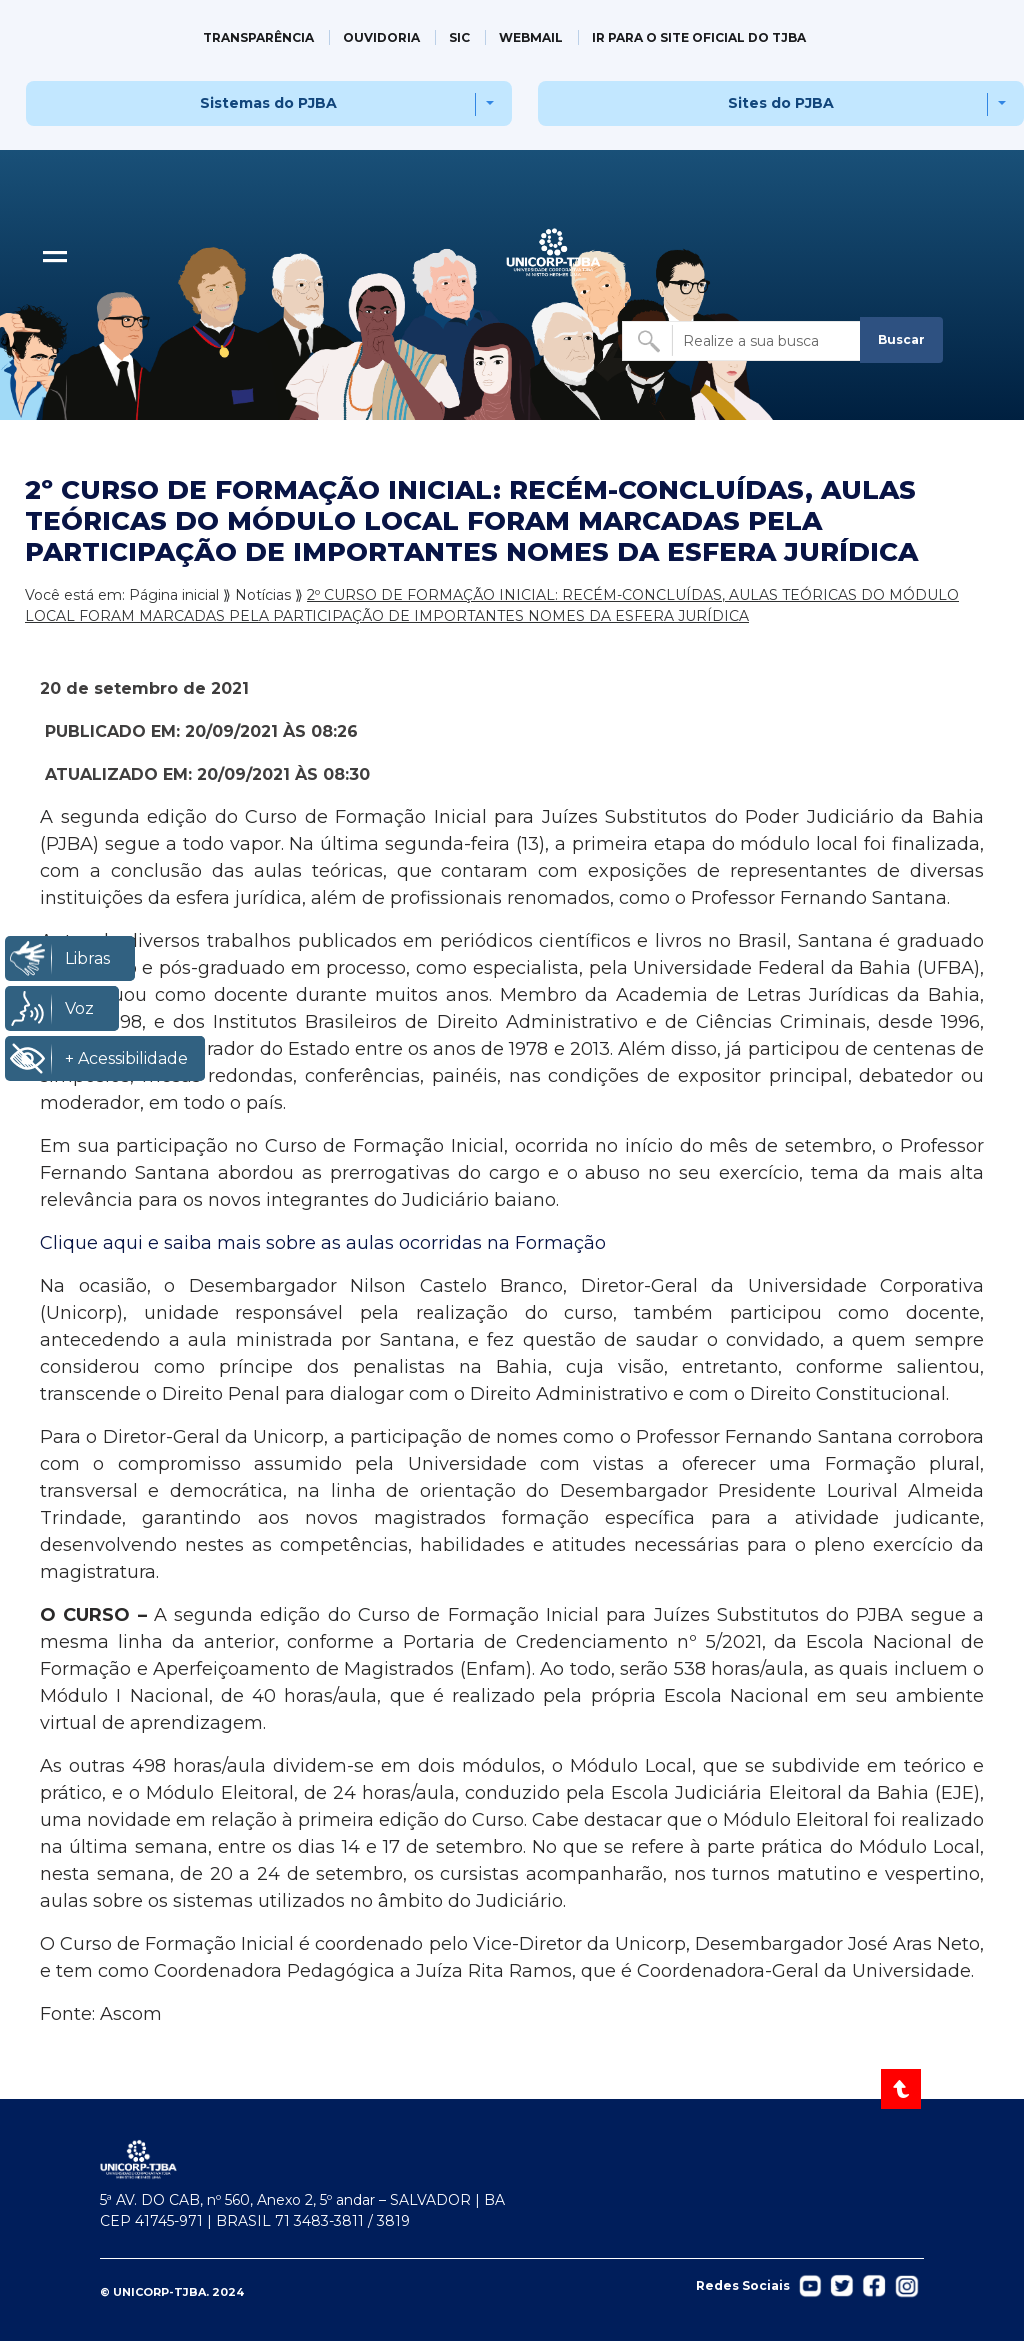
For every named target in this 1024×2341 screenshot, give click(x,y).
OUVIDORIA (381, 37)
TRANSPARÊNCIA (258, 37)
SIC (459, 37)
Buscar (901, 339)
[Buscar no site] (743, 341)
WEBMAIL (531, 37)
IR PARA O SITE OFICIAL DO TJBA (699, 37)
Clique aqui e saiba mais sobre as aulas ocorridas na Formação (323, 1243)
